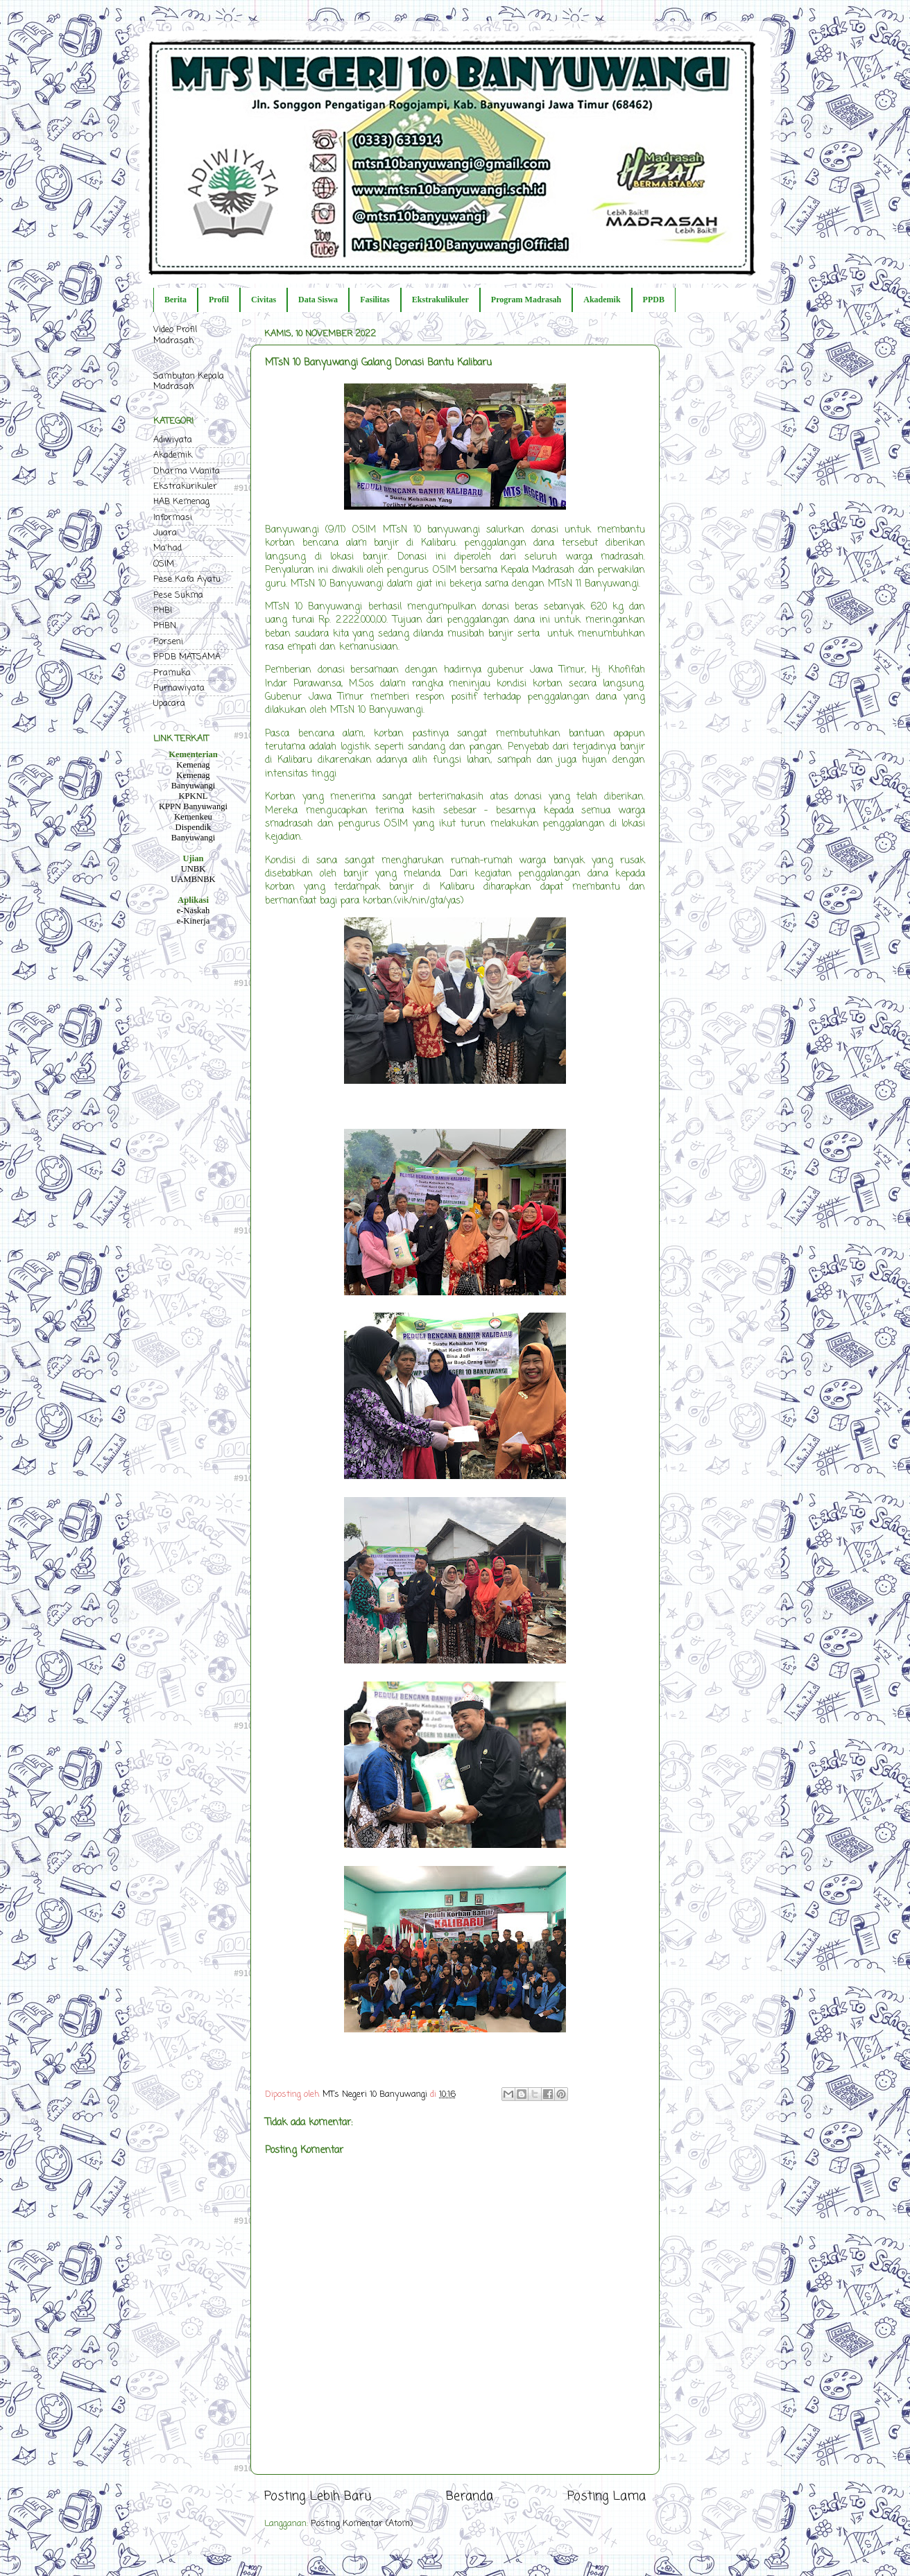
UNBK (193, 869)
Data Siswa (318, 299)
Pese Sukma (178, 595)
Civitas (263, 299)
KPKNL (193, 796)
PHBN (164, 625)
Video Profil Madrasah (175, 335)
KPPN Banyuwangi (193, 806)
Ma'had (167, 548)
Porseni (168, 641)
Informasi (172, 517)
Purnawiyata (179, 688)
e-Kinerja (193, 921)
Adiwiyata (172, 440)
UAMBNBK (193, 879)
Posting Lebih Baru (317, 2496)
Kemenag (192, 765)
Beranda (469, 2496)
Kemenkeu (193, 817)
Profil (219, 299)
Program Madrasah (526, 299)
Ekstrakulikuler (440, 299)
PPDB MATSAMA (187, 657)
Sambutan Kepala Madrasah (188, 381)
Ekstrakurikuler (185, 486)
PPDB (653, 299)
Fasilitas (375, 299)
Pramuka (172, 673)
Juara (165, 532)
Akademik (601, 299)
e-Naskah (193, 910)
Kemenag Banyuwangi (193, 780)
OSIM (163, 564)
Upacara (169, 703)
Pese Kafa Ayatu (187, 579)
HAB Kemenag (181, 501)
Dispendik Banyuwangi (193, 832)
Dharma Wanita (186, 471)
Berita (175, 299)
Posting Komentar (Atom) (362, 2523)
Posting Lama (606, 2496)
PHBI (162, 610)
